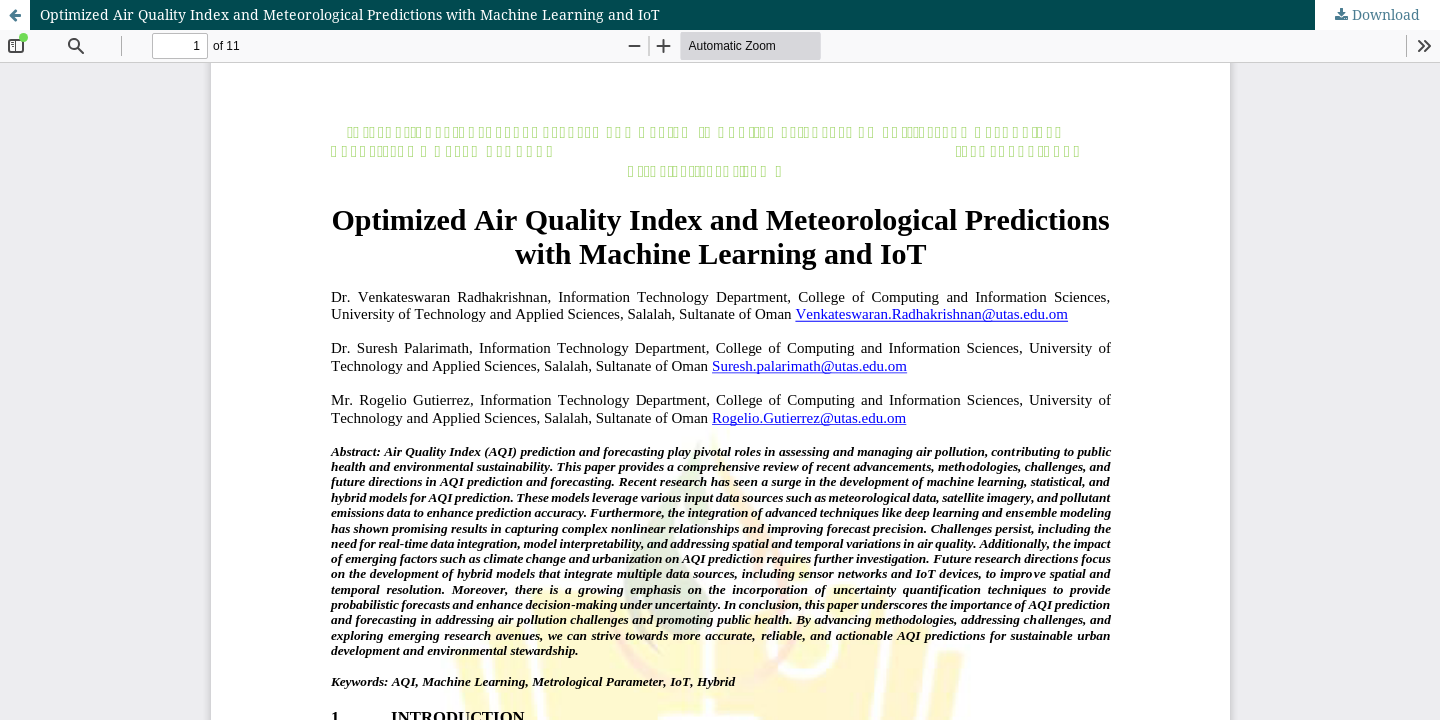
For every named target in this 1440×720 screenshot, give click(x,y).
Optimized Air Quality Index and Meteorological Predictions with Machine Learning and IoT (350, 14)
